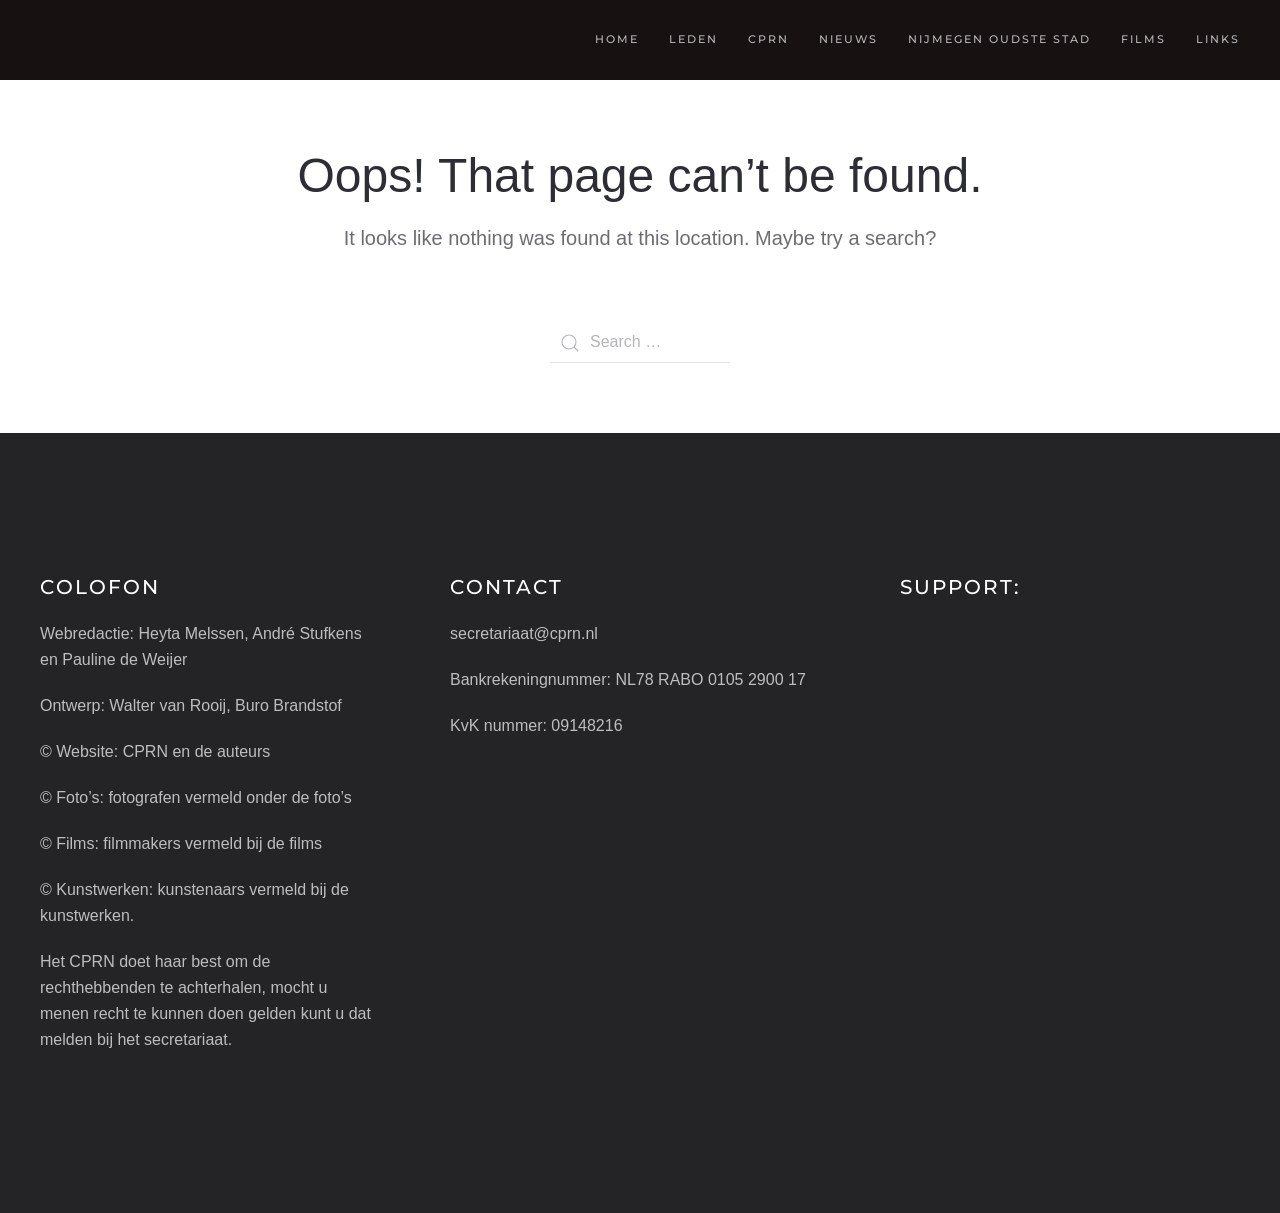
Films (1143, 39)
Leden (693, 39)
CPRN (768, 39)
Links (1218, 39)
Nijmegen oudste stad (999, 39)
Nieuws (848, 39)
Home (617, 39)
